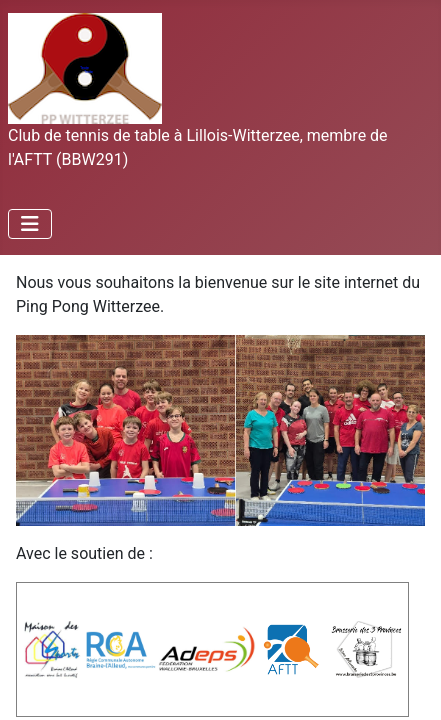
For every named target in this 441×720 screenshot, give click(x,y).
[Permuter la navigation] (30, 224)
